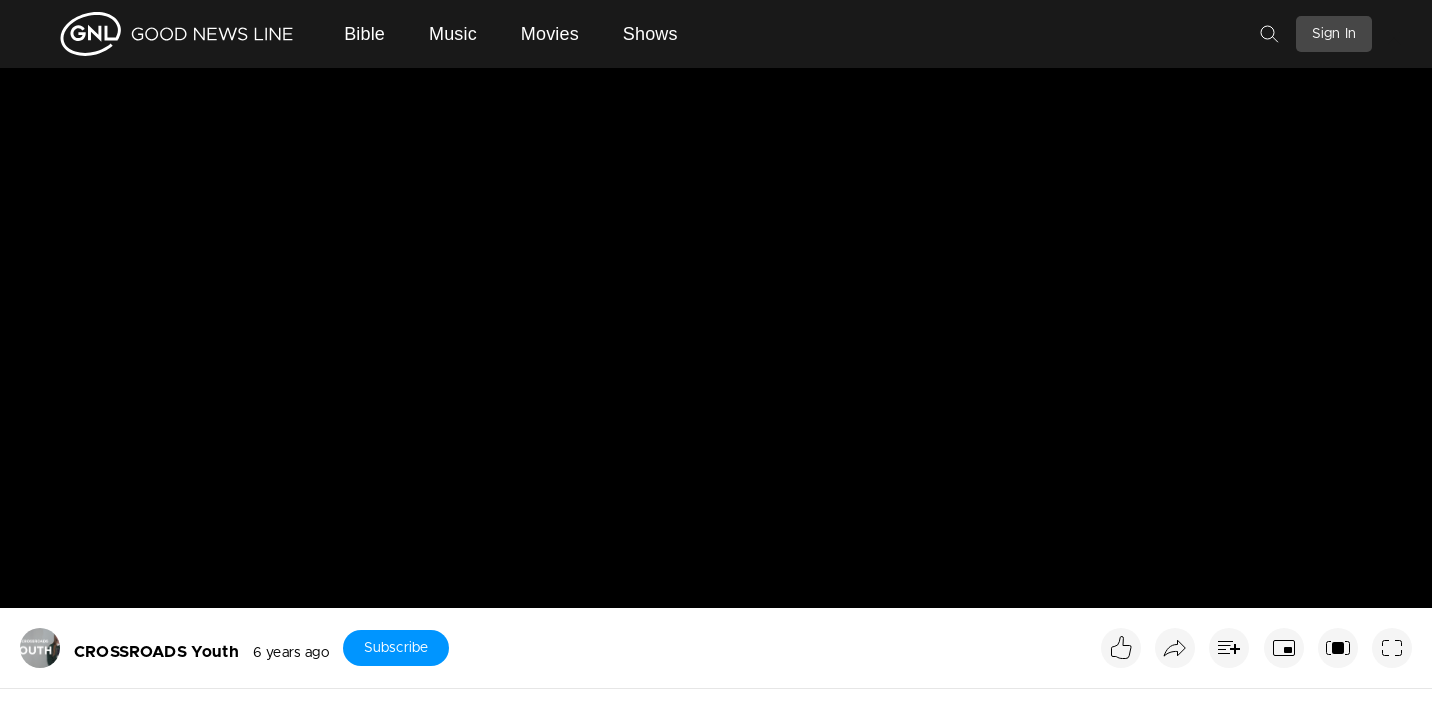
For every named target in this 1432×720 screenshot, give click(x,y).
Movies (550, 34)
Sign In (1334, 34)
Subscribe (396, 648)
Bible (364, 34)
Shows (650, 34)
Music (453, 34)
